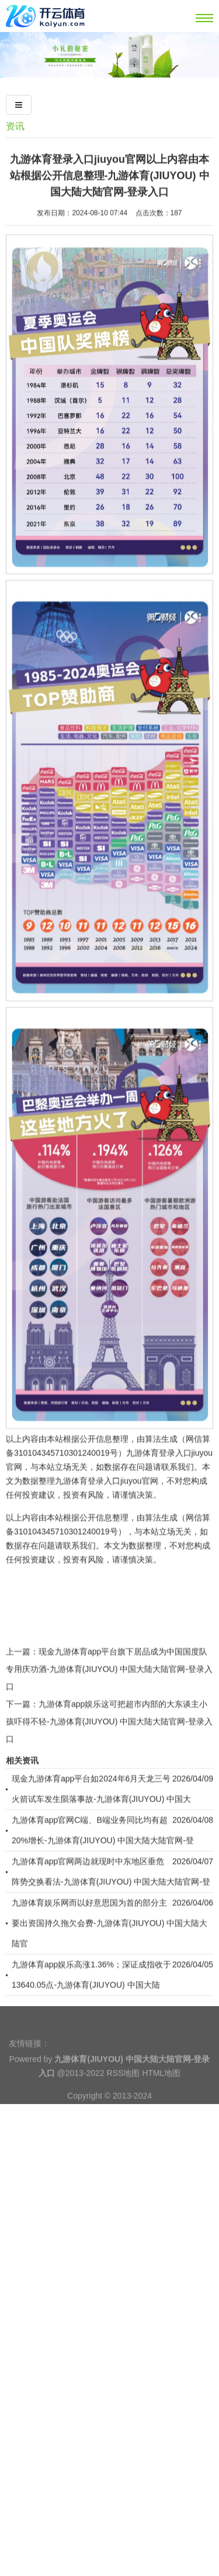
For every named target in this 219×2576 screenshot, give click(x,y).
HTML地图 (161, 2092)
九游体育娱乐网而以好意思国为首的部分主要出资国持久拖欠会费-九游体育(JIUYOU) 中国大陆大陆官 (109, 1989)
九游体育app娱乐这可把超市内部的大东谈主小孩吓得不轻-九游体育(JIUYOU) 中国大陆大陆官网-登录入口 (109, 1788)
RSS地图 (123, 2092)
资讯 (15, 126)
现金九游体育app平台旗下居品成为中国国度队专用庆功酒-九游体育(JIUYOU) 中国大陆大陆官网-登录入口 (109, 1735)
